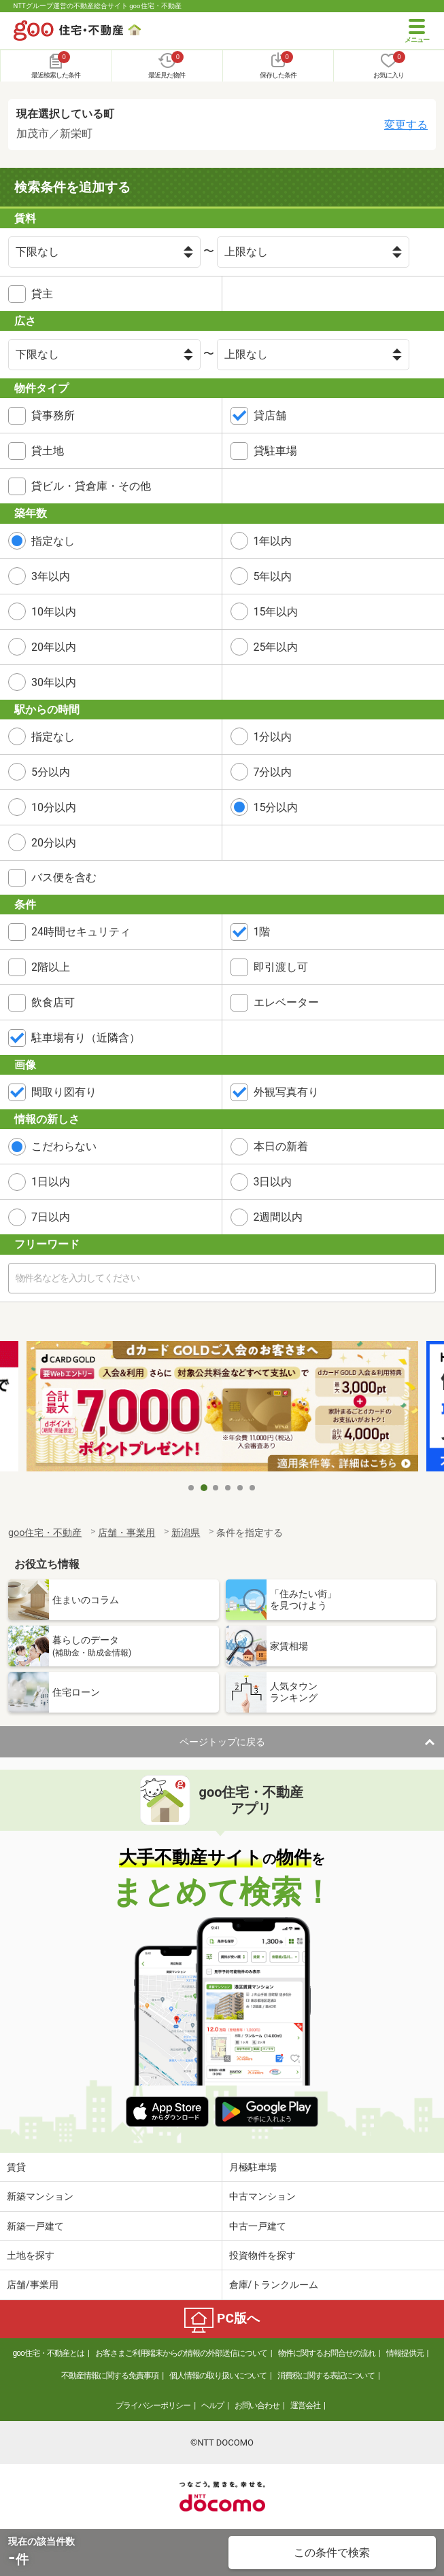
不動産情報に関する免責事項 (109, 2375)
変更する (406, 124)
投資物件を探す (262, 2255)
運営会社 (305, 2405)
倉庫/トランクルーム (274, 2284)
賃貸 (16, 2167)
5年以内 (273, 576)
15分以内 (276, 807)
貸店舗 (270, 415)
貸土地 (47, 450)
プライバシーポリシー (153, 2405)
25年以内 (276, 647)
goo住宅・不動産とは (48, 2353)
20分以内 (53, 842)
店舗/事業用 (32, 2284)
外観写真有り (286, 1092)
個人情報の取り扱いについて (218, 2375)
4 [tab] (228, 1487)
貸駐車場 (275, 450)
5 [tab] (240, 1487)
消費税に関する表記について (326, 2375)
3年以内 (50, 576)
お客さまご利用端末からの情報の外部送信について (181, 2353)
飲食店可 (53, 1002)
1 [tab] (191, 1487)
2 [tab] (204, 1487)
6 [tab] (253, 1487)
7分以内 (273, 772)
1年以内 (273, 541)
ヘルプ (212, 2405)
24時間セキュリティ (81, 931)
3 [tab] (216, 1487)
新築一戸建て (35, 2226)
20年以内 (53, 647)
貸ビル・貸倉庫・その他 (91, 486)
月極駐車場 (253, 2167)
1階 (262, 931)
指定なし (53, 541)
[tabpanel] (222, 1408)
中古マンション (262, 2196)
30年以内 (53, 682)
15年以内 (276, 611)
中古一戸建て (257, 2226)
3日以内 (273, 1181)
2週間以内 (278, 1217)
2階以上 (50, 967)
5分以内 (50, 772)
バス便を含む (64, 877)
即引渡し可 (281, 967)
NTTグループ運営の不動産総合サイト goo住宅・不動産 (98, 6)
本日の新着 (281, 1146)
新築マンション (40, 2196)
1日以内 (50, 1181)
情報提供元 (405, 2353)
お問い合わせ (257, 2405)
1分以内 (273, 736)
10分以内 (53, 807)
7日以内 (50, 1217)
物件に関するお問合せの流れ (326, 2353)
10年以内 (53, 611)
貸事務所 (53, 415)
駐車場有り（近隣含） (85, 1037)
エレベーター (286, 1002)
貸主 (42, 293)
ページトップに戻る (222, 1741)
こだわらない (64, 1146)
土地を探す (30, 2255)
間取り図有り (64, 1092)
